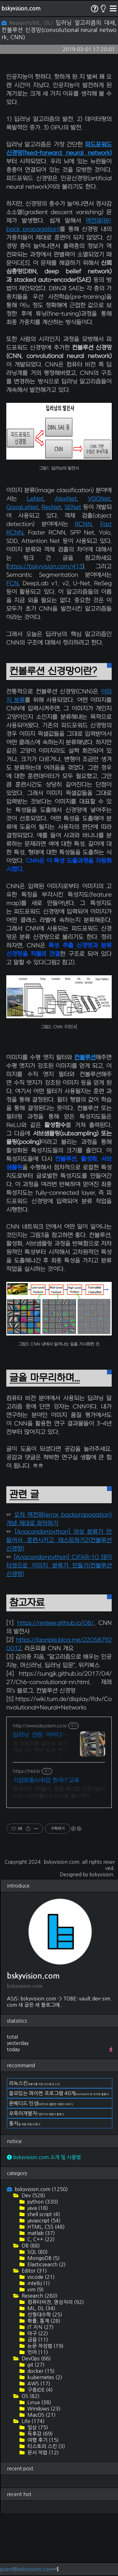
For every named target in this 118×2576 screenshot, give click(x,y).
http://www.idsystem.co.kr (40, 1788)
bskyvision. (102, 1937)
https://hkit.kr (27, 1834)
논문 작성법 (45, 2408)
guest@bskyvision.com (26, 2569)
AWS (38, 2446)
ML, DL (40, 2370)
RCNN (83, 587)
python (42, 2264)
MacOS (41, 2477)
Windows (43, 2471)
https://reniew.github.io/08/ (55, 1686)
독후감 (39, 2496)
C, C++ (40, 2302)
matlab (40, 2295)
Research (39, 2358)
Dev (32, 2258)
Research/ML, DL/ (29, 22)
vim (35, 2352)
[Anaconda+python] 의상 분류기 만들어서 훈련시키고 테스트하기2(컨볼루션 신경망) (59, 1603)
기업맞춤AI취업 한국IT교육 (46, 1843)
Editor (33, 2333)
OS (30, 2458)
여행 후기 (42, 2502)
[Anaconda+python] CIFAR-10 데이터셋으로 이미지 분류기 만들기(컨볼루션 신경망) (59, 1628)
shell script (43, 2276)
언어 (37, 2414)
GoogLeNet (22, 570)
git (35, 2427)
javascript (43, 2283)
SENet (73, 570)
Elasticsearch (46, 2327)
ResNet (51, 570)
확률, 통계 (43, 2383)
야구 (37, 2396)
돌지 (24, 2186)
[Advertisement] (59, 97)
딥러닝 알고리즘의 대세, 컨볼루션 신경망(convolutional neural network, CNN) (59, 30)
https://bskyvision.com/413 (45, 629)
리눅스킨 (34, 2145)
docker (40, 2433)
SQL (37, 2314)
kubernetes (44, 2439)
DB (30, 2308)
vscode (40, 2339)
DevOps (35, 2421)
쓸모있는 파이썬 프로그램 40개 (59, 2155)
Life (32, 2483)
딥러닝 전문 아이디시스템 (40, 1798)
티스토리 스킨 (45, 2508)
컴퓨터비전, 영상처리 (55, 2364)
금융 (37, 2402)
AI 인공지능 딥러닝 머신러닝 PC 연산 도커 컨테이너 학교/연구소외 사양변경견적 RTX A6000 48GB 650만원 (40, 1810)
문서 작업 (42, 2515)
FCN (12, 646)
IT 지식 (40, 2389)
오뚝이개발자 (36, 2175)
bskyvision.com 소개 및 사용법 (44, 2219)
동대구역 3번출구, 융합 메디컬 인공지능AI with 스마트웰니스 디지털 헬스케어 (59, 1855)
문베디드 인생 (41, 2165)
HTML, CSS (45, 2289)
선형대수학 (44, 2377)
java (37, 2270)
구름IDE (39, 2452)
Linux (38, 2465)
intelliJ (38, 2345)
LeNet (35, 561)
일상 (37, 2490)
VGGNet (99, 561)
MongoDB (43, 2320)
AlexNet (66, 561)
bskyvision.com (21, 8)
